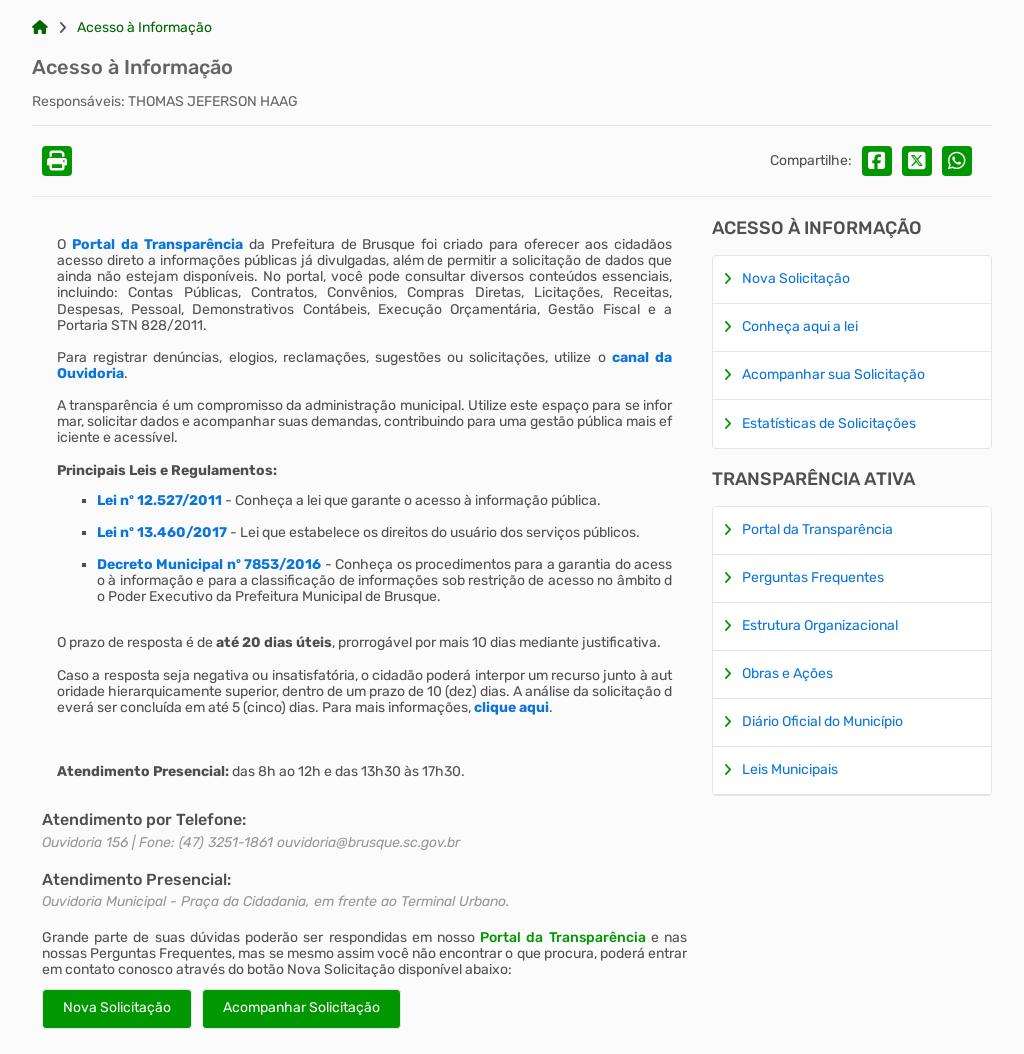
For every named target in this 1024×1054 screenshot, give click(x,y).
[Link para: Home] (40, 28)
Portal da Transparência (562, 937)
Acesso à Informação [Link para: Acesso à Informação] (144, 28)
